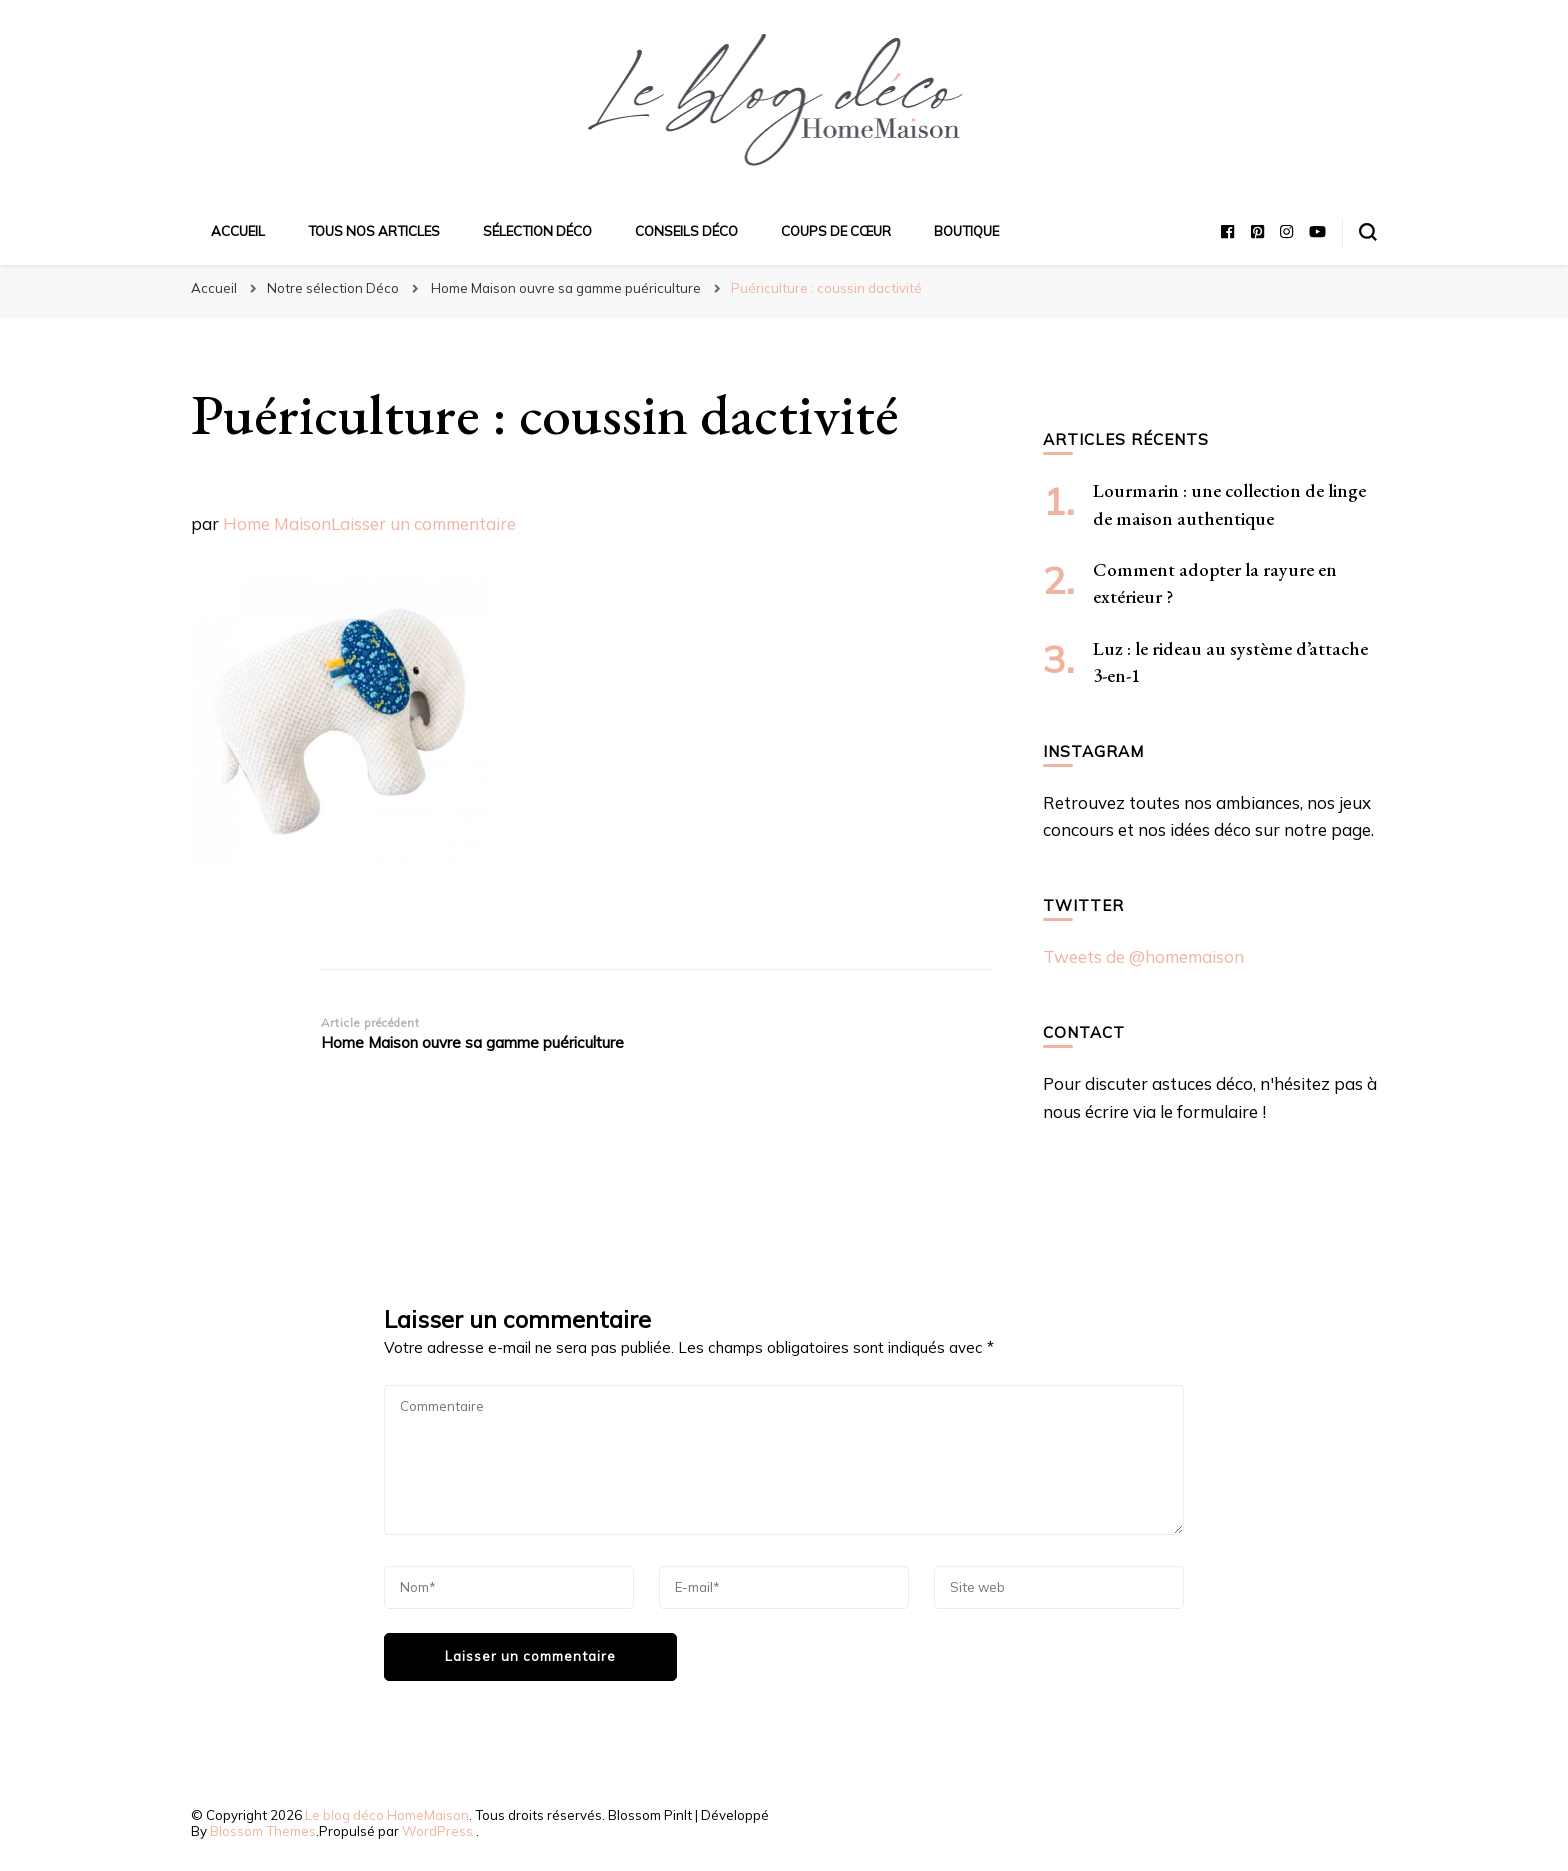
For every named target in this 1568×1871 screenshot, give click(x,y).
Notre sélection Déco (333, 288)
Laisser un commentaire (423, 523)
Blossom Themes (263, 1831)
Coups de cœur (836, 231)
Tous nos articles (374, 231)
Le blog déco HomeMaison (387, 1815)
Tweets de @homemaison (1143, 956)
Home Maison (277, 523)
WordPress (437, 1831)
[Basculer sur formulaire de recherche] (1368, 232)
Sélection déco (537, 231)
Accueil (238, 231)
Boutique (966, 231)
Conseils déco (686, 231)
